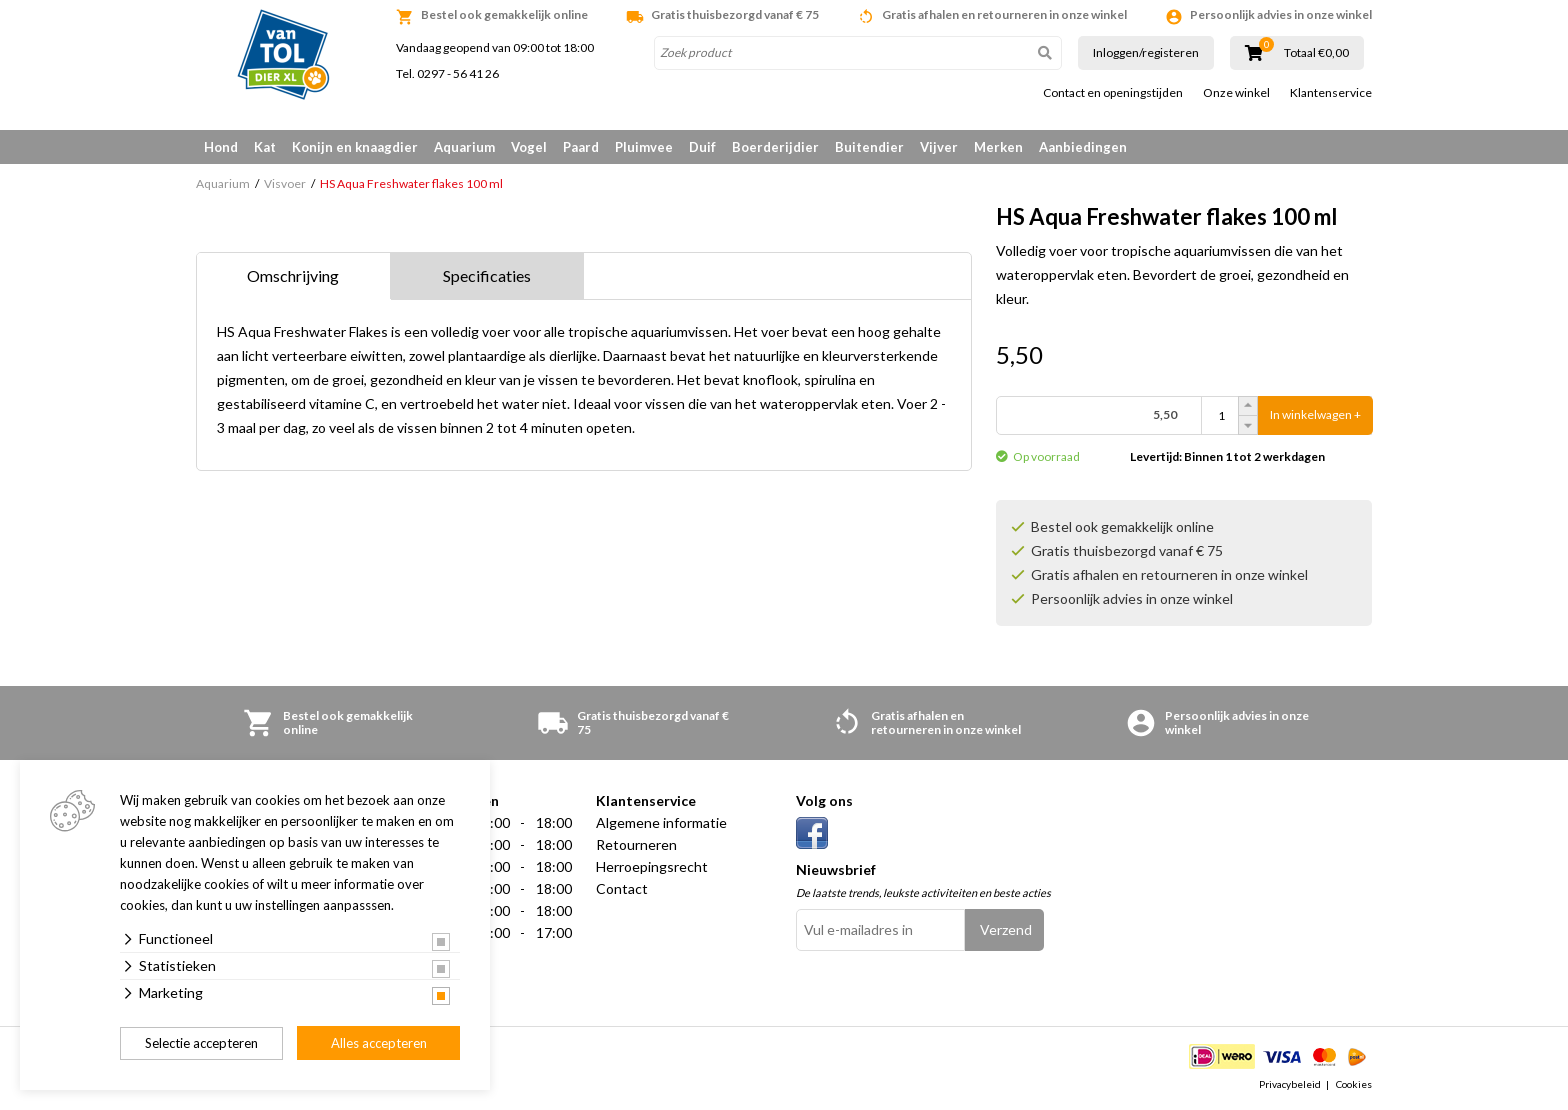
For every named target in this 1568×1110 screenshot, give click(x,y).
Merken (998, 147)
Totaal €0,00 (1316, 53)
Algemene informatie (661, 822)
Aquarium (464, 147)
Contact (622, 888)
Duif (702, 147)
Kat (265, 147)
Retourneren (636, 844)
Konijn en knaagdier (355, 147)
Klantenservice (1331, 93)
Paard (581, 147)
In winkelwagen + (1315, 415)
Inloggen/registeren (1146, 52)
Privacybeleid (1290, 1084)
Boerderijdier (775, 147)
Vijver (939, 147)
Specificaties (487, 275)
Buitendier (869, 147)
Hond (221, 147)
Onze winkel (1236, 93)
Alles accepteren (379, 1043)
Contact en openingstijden (1113, 93)
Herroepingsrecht (652, 866)
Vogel (529, 147)
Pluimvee (644, 147)
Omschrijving (293, 275)
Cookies (1354, 1084)
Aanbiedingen (1083, 147)
